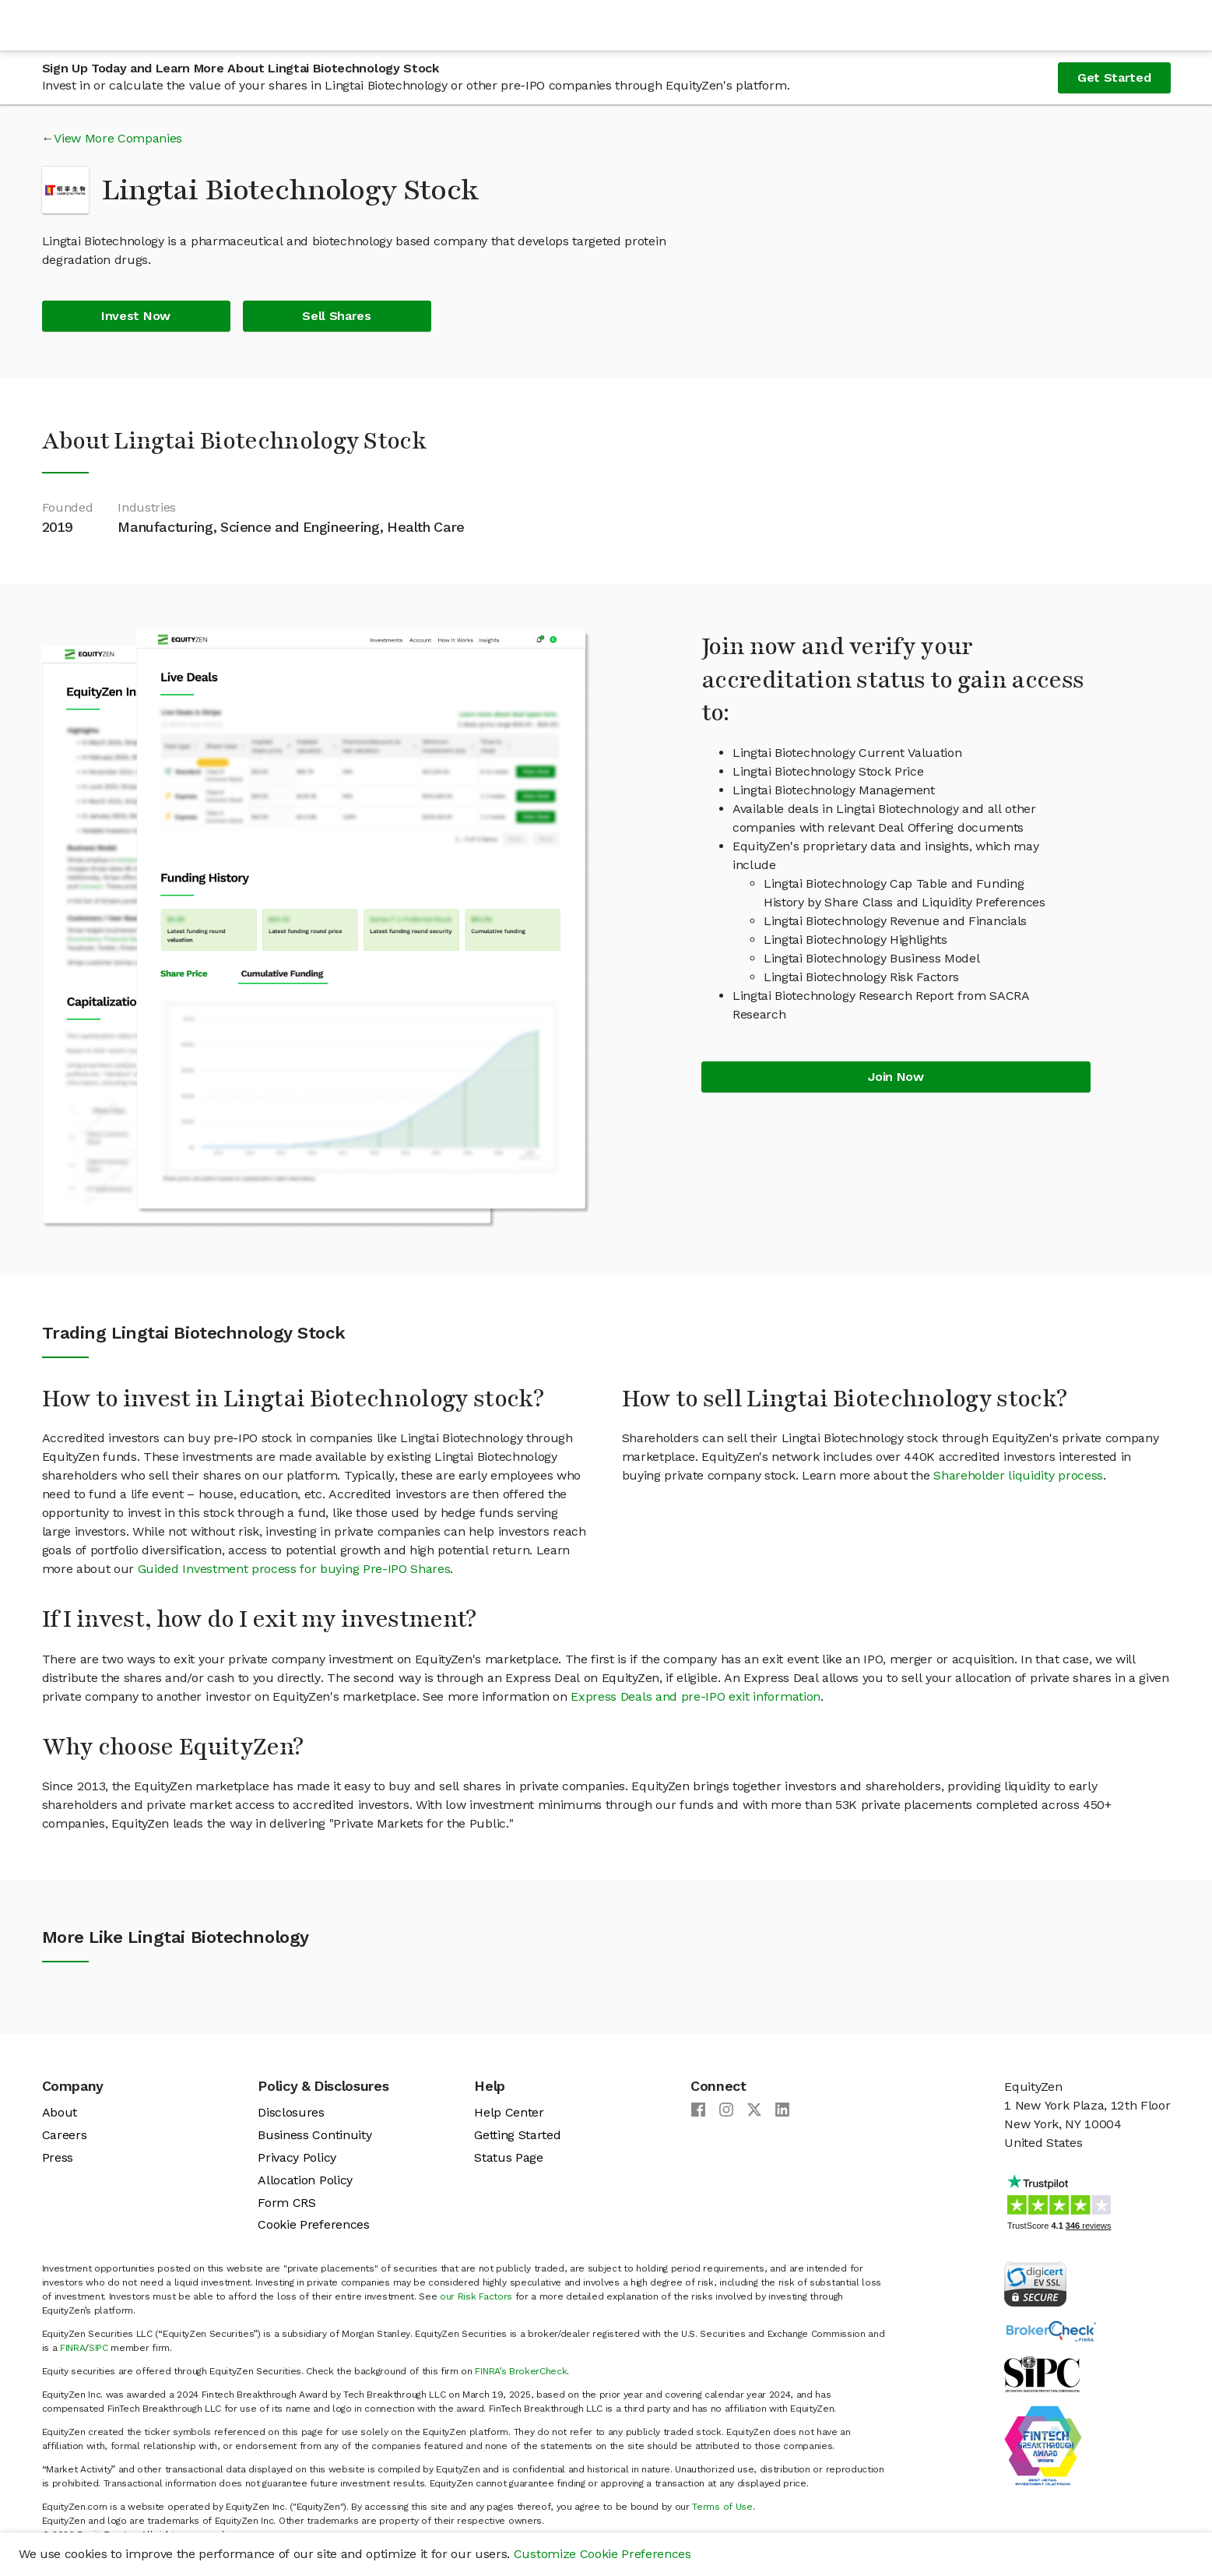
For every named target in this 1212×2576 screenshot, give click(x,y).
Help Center (508, 2112)
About (59, 2112)
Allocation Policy (305, 2180)
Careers (64, 2134)
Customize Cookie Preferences (602, 2553)
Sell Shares (336, 315)
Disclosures (291, 2112)
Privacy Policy (297, 2157)
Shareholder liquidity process (1018, 1475)
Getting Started (517, 2134)
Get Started (1114, 77)
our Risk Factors (476, 2296)
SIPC (98, 2347)
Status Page (508, 2157)
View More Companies (118, 138)
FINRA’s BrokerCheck (521, 2371)
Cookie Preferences (313, 2224)
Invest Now (135, 315)
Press (57, 2157)
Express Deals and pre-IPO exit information (695, 1696)
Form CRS (286, 2202)
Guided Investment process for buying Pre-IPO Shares (294, 1568)
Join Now (895, 1076)
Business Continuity (314, 2134)
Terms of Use (722, 2506)
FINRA (72, 2347)
